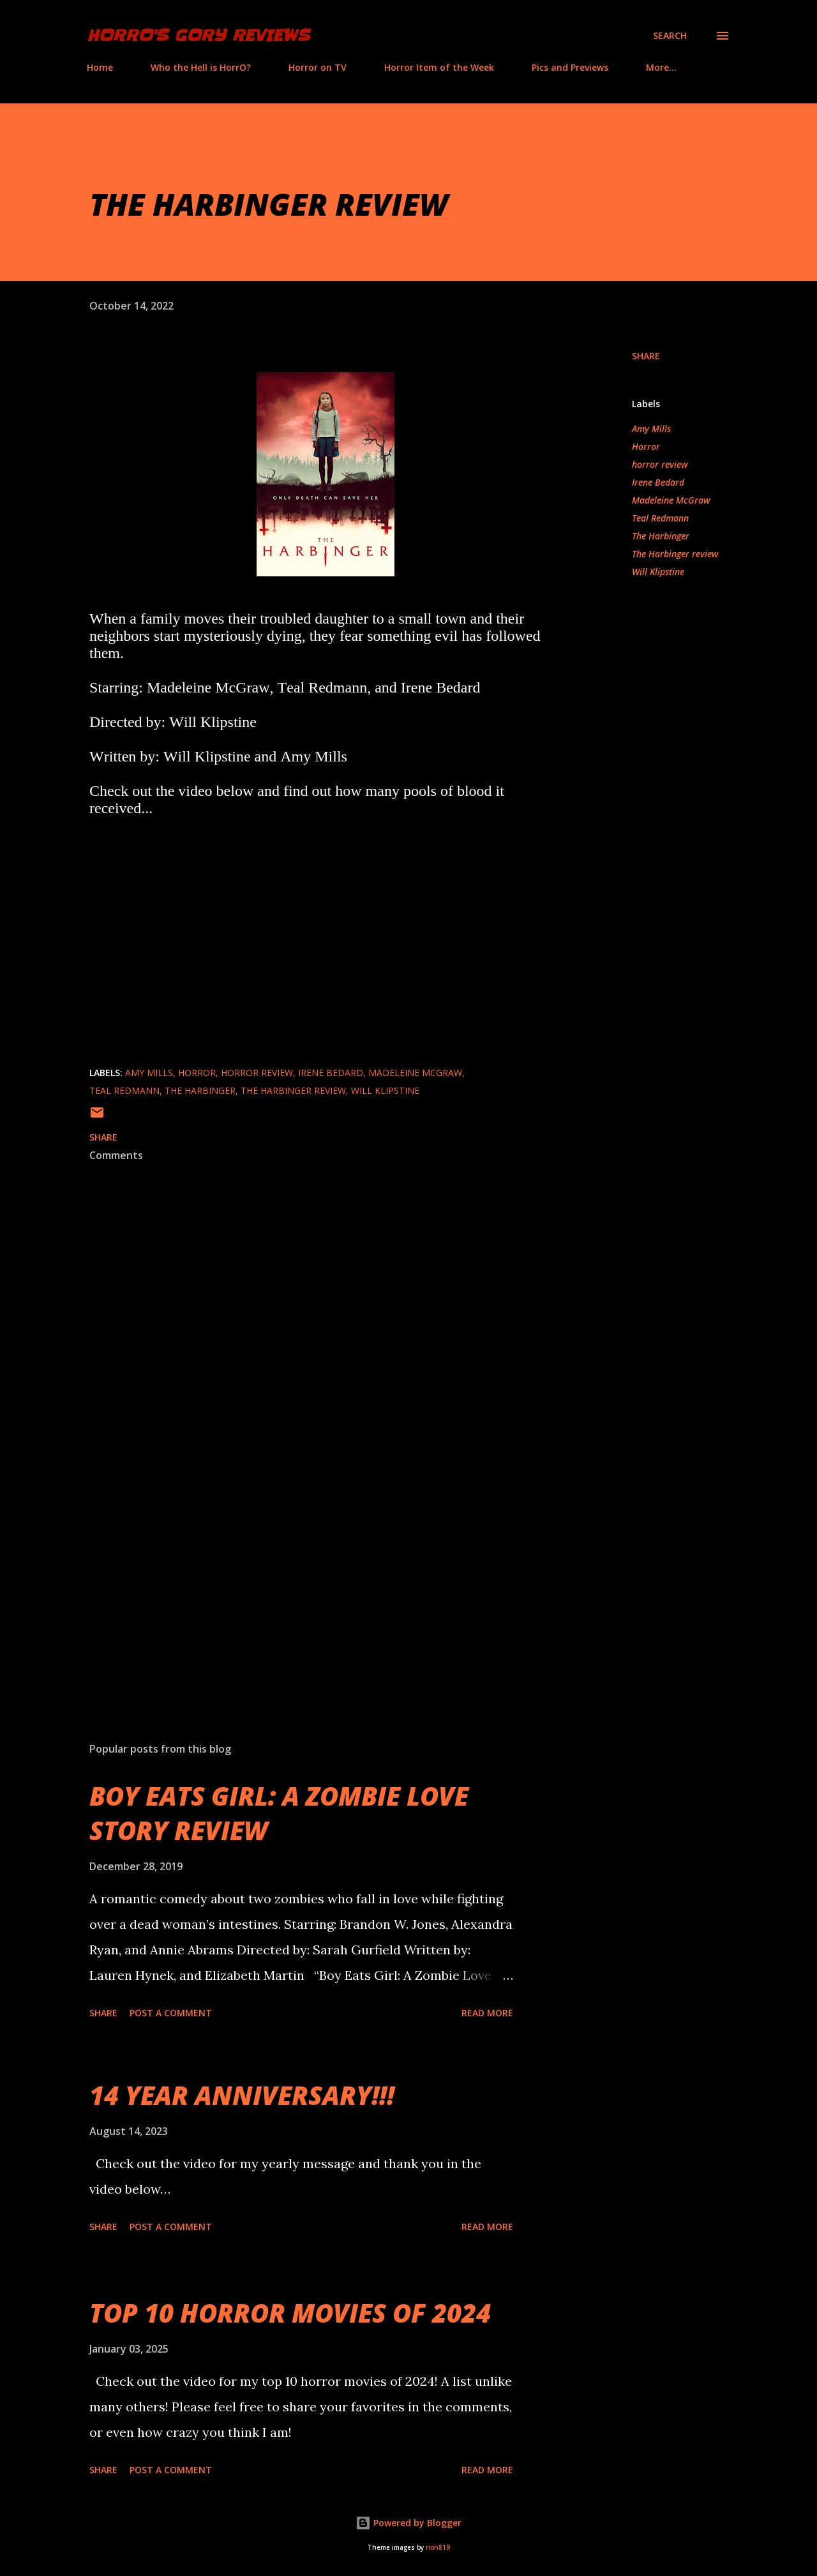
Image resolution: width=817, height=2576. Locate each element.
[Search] (670, 35)
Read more (487, 2013)
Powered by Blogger (408, 2523)
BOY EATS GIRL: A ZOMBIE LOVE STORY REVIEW (278, 1812)
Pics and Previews (570, 67)
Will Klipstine (658, 571)
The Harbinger (660, 536)
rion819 (438, 2547)
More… (661, 67)
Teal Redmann (660, 518)
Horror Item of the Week (439, 67)
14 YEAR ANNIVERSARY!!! (241, 2095)
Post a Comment (171, 2013)
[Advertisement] (305, 1583)
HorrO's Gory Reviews (198, 35)
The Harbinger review (675, 554)
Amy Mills (651, 429)
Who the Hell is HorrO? (201, 67)
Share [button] (646, 356)
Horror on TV (318, 67)
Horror (646, 446)
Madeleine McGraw (671, 500)
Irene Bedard (658, 482)
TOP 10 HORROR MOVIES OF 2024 (290, 2312)
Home (100, 67)
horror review (660, 464)
